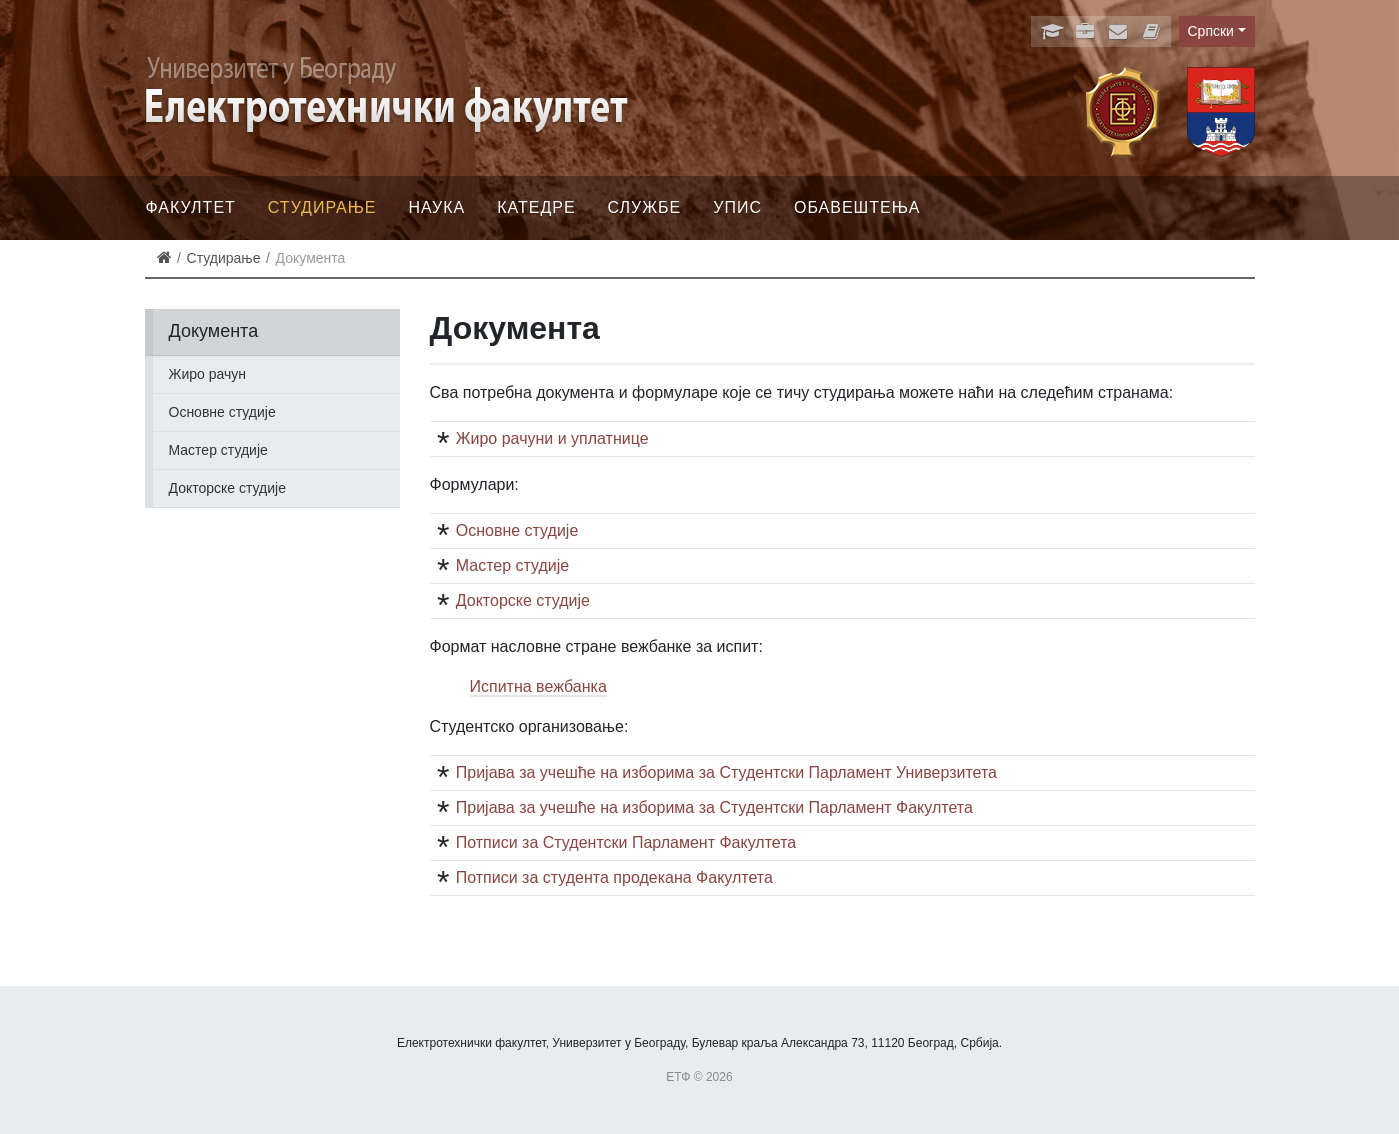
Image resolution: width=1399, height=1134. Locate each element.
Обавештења (857, 207)
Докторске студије (227, 488)
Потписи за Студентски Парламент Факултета (626, 842)
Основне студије (222, 412)
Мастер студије (218, 450)
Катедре (536, 207)
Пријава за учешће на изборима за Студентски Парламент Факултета (714, 807)
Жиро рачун (208, 374)
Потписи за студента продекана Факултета (614, 877)
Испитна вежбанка (538, 686)
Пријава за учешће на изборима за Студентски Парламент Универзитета (726, 772)
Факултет (191, 207)
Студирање (322, 207)
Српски (1211, 31)
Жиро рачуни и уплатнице (552, 438)
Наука (437, 207)
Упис (737, 207)
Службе (645, 207)
